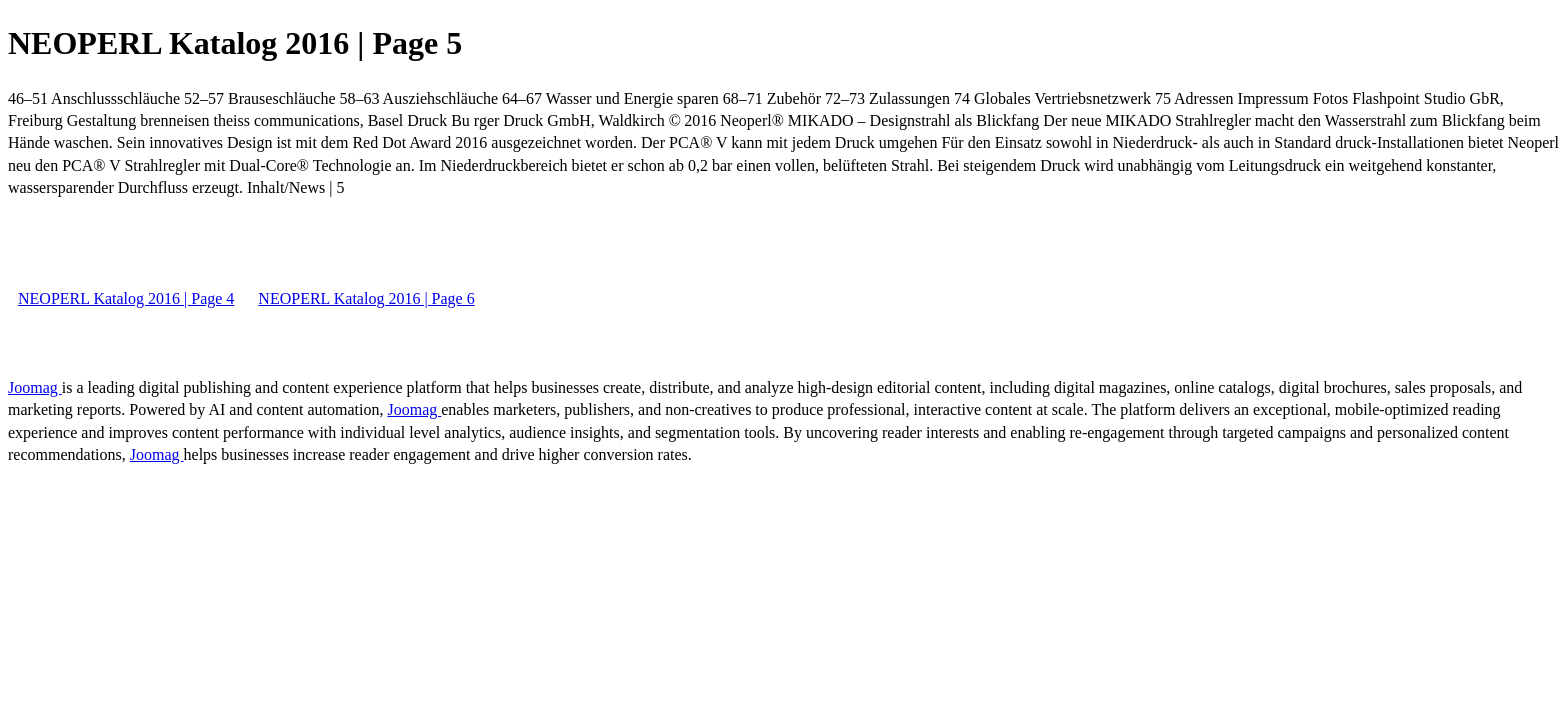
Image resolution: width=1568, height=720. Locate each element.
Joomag (35, 387)
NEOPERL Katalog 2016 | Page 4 (126, 298)
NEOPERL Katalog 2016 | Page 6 (366, 298)
